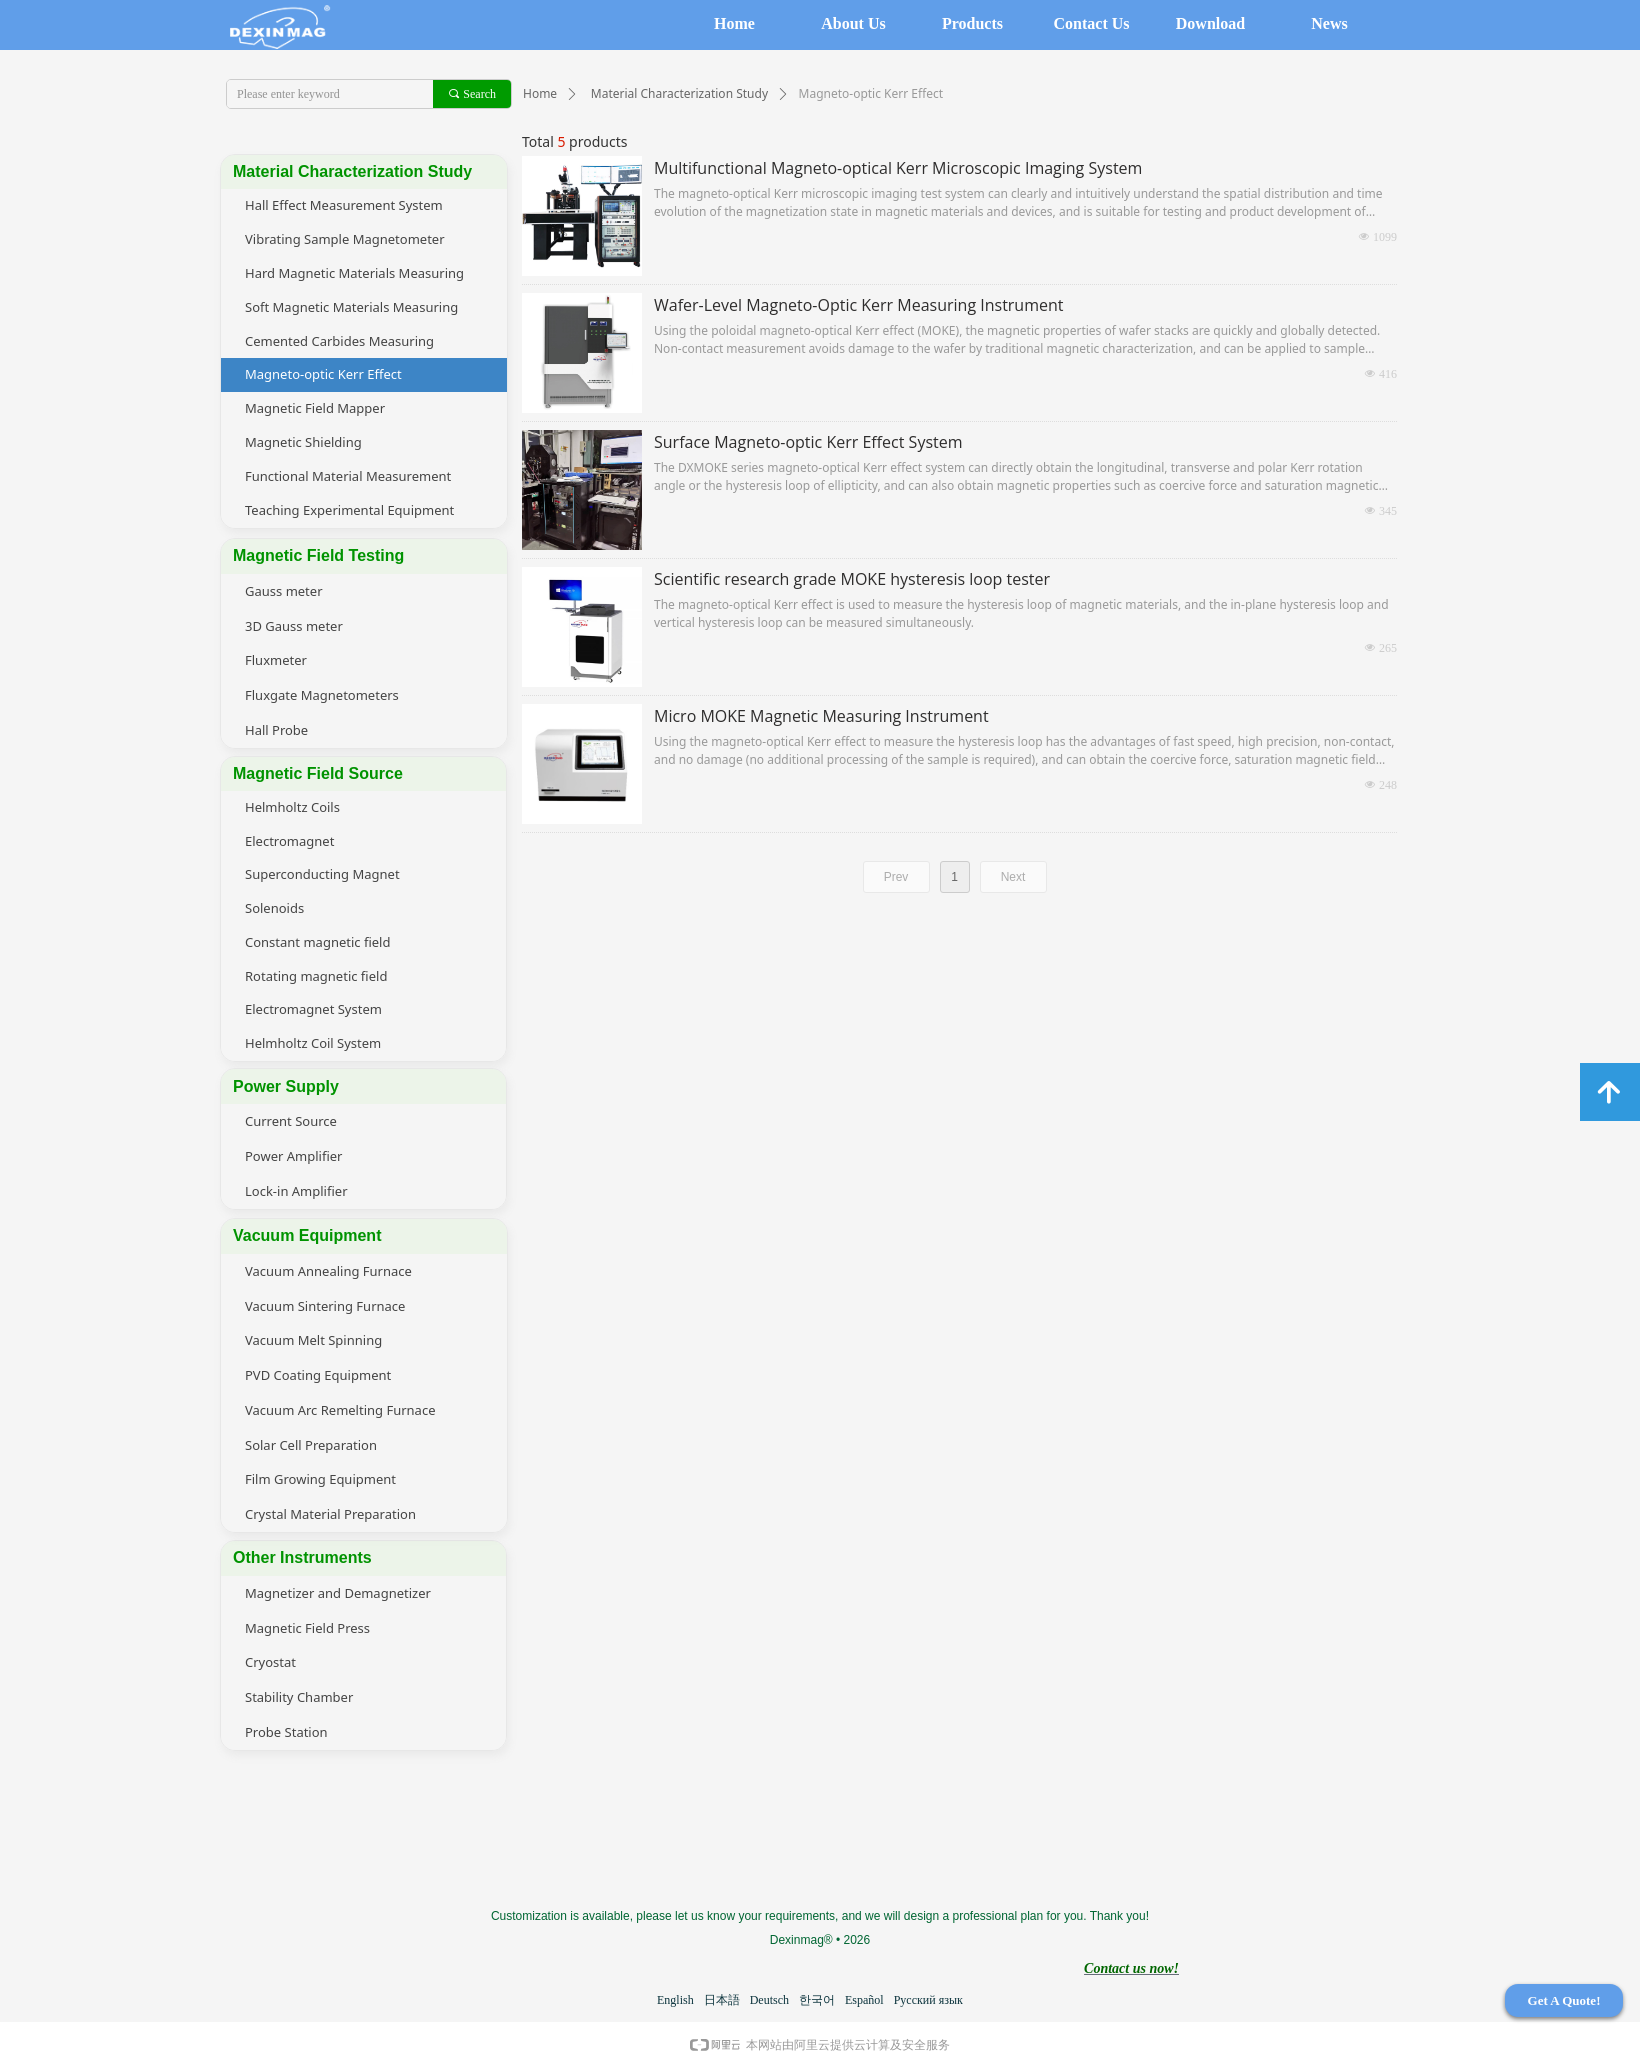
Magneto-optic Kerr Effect (323, 374)
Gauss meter (284, 591)
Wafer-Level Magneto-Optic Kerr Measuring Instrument (859, 305)
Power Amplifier (293, 1156)
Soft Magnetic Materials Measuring (351, 307)
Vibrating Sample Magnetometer (345, 239)
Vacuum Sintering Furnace (325, 1306)
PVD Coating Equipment (318, 1375)
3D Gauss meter (294, 626)
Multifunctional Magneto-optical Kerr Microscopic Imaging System (898, 168)
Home (540, 93)
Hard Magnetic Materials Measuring (354, 273)
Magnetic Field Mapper (315, 408)
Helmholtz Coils (292, 807)
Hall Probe (276, 730)
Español (864, 2000)
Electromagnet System (313, 1009)
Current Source (291, 1121)
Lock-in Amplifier (296, 1191)
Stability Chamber (299, 1697)
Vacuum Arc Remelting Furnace (340, 1410)
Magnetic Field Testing (318, 555)
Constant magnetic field (317, 942)
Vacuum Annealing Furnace (328, 1271)
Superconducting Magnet (322, 874)
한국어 (817, 2000)
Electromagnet (289, 841)
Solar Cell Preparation (311, 1445)
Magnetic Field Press (307, 1628)
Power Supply (286, 1086)
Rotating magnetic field (316, 976)
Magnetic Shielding (303, 442)
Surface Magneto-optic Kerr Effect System (808, 442)
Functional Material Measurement (348, 476)
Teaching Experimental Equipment (349, 510)
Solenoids (274, 908)
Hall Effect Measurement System (344, 205)
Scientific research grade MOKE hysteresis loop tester (852, 579)
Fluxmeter (276, 660)
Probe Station (286, 1732)
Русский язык (928, 2000)
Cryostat (270, 1662)
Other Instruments (302, 1557)
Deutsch (769, 2000)
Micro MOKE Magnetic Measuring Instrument (821, 716)
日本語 (722, 2000)
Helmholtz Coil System (313, 1043)
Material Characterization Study (679, 93)
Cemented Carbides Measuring (339, 341)
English (675, 2000)
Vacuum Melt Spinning (313, 1340)
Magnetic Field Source (318, 773)
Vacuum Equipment (307, 1235)
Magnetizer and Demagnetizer (338, 1593)
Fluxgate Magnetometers (322, 695)
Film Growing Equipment (320, 1479)
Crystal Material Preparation (330, 1514)
